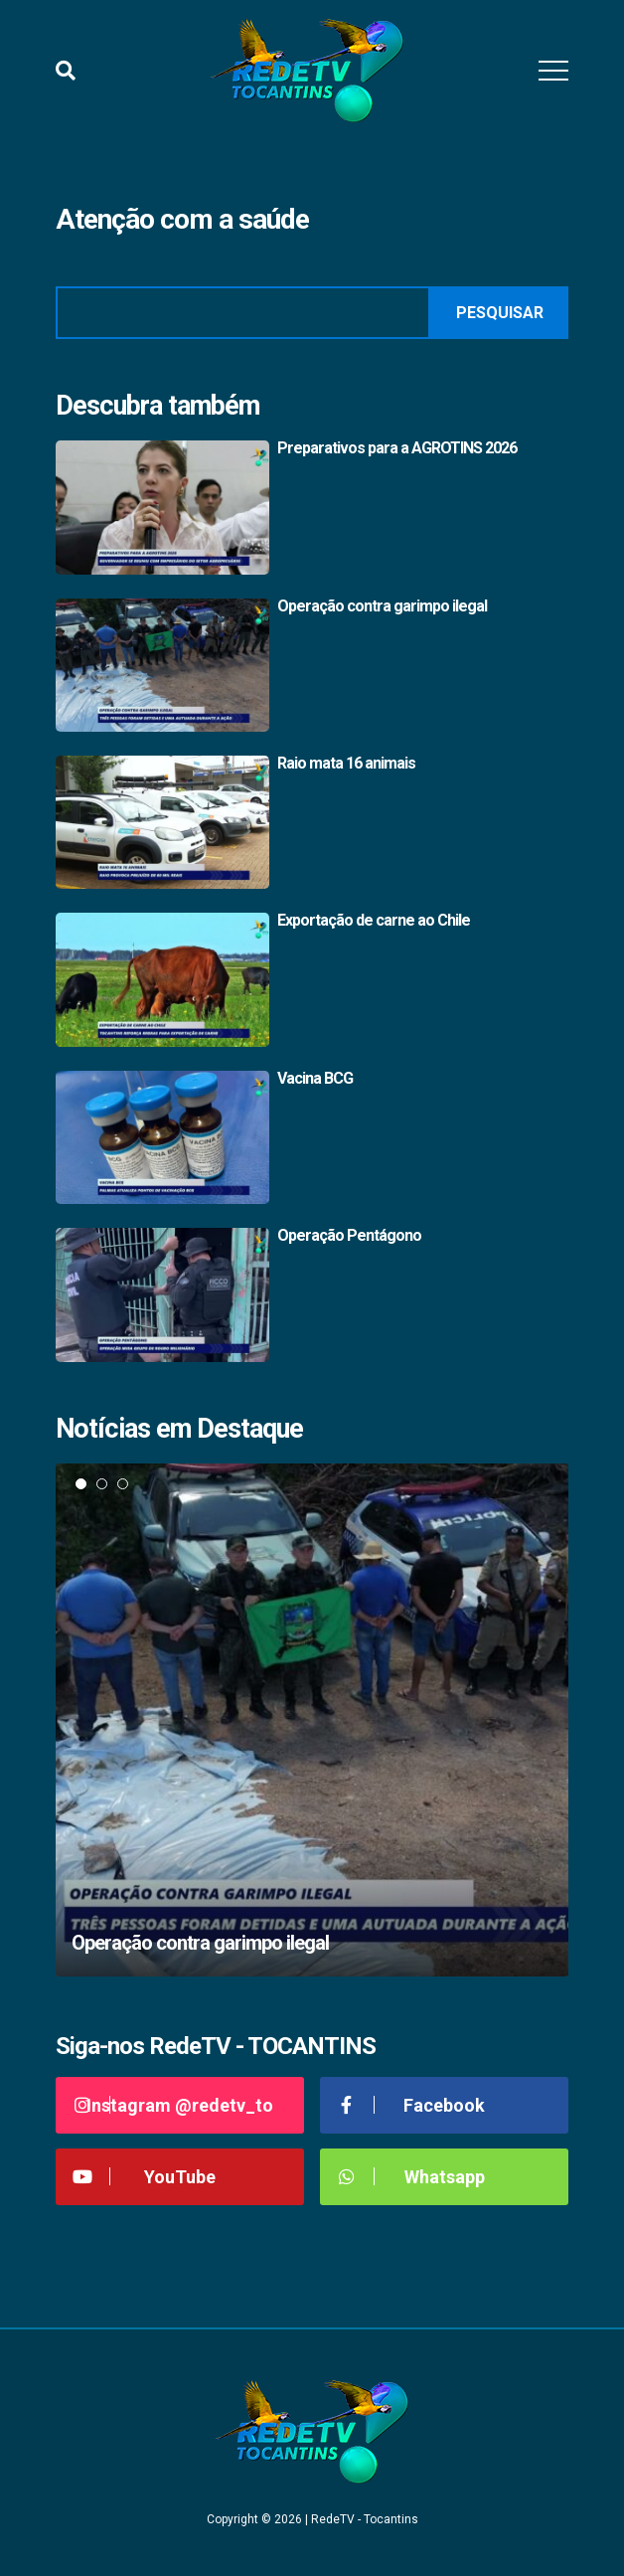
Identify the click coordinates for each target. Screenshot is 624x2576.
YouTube (143, 2176)
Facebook (410, 2105)
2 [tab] (101, 1483)
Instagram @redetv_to (172, 2105)
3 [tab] (122, 1483)
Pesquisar (500, 312)
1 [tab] (81, 1483)
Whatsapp (410, 2176)
